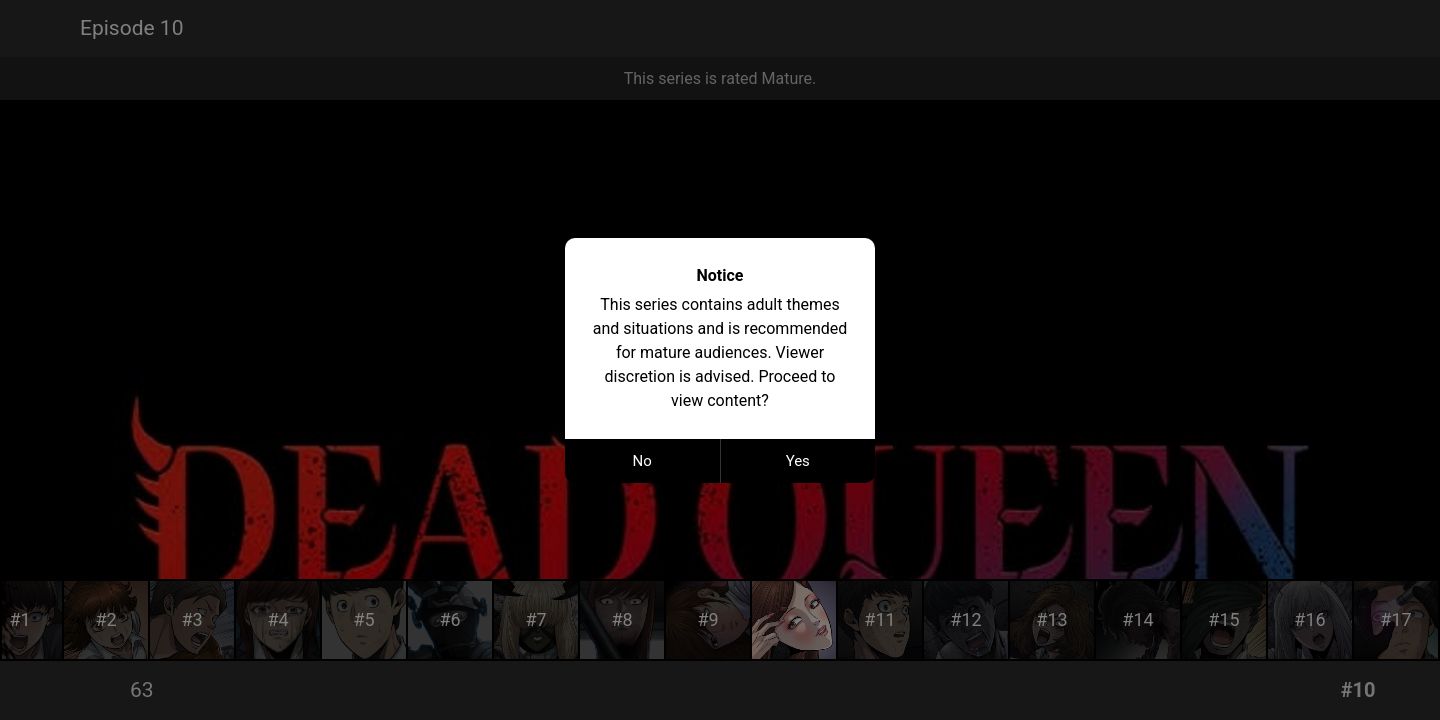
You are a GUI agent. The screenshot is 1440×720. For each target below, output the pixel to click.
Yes (798, 461)
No (642, 461)
